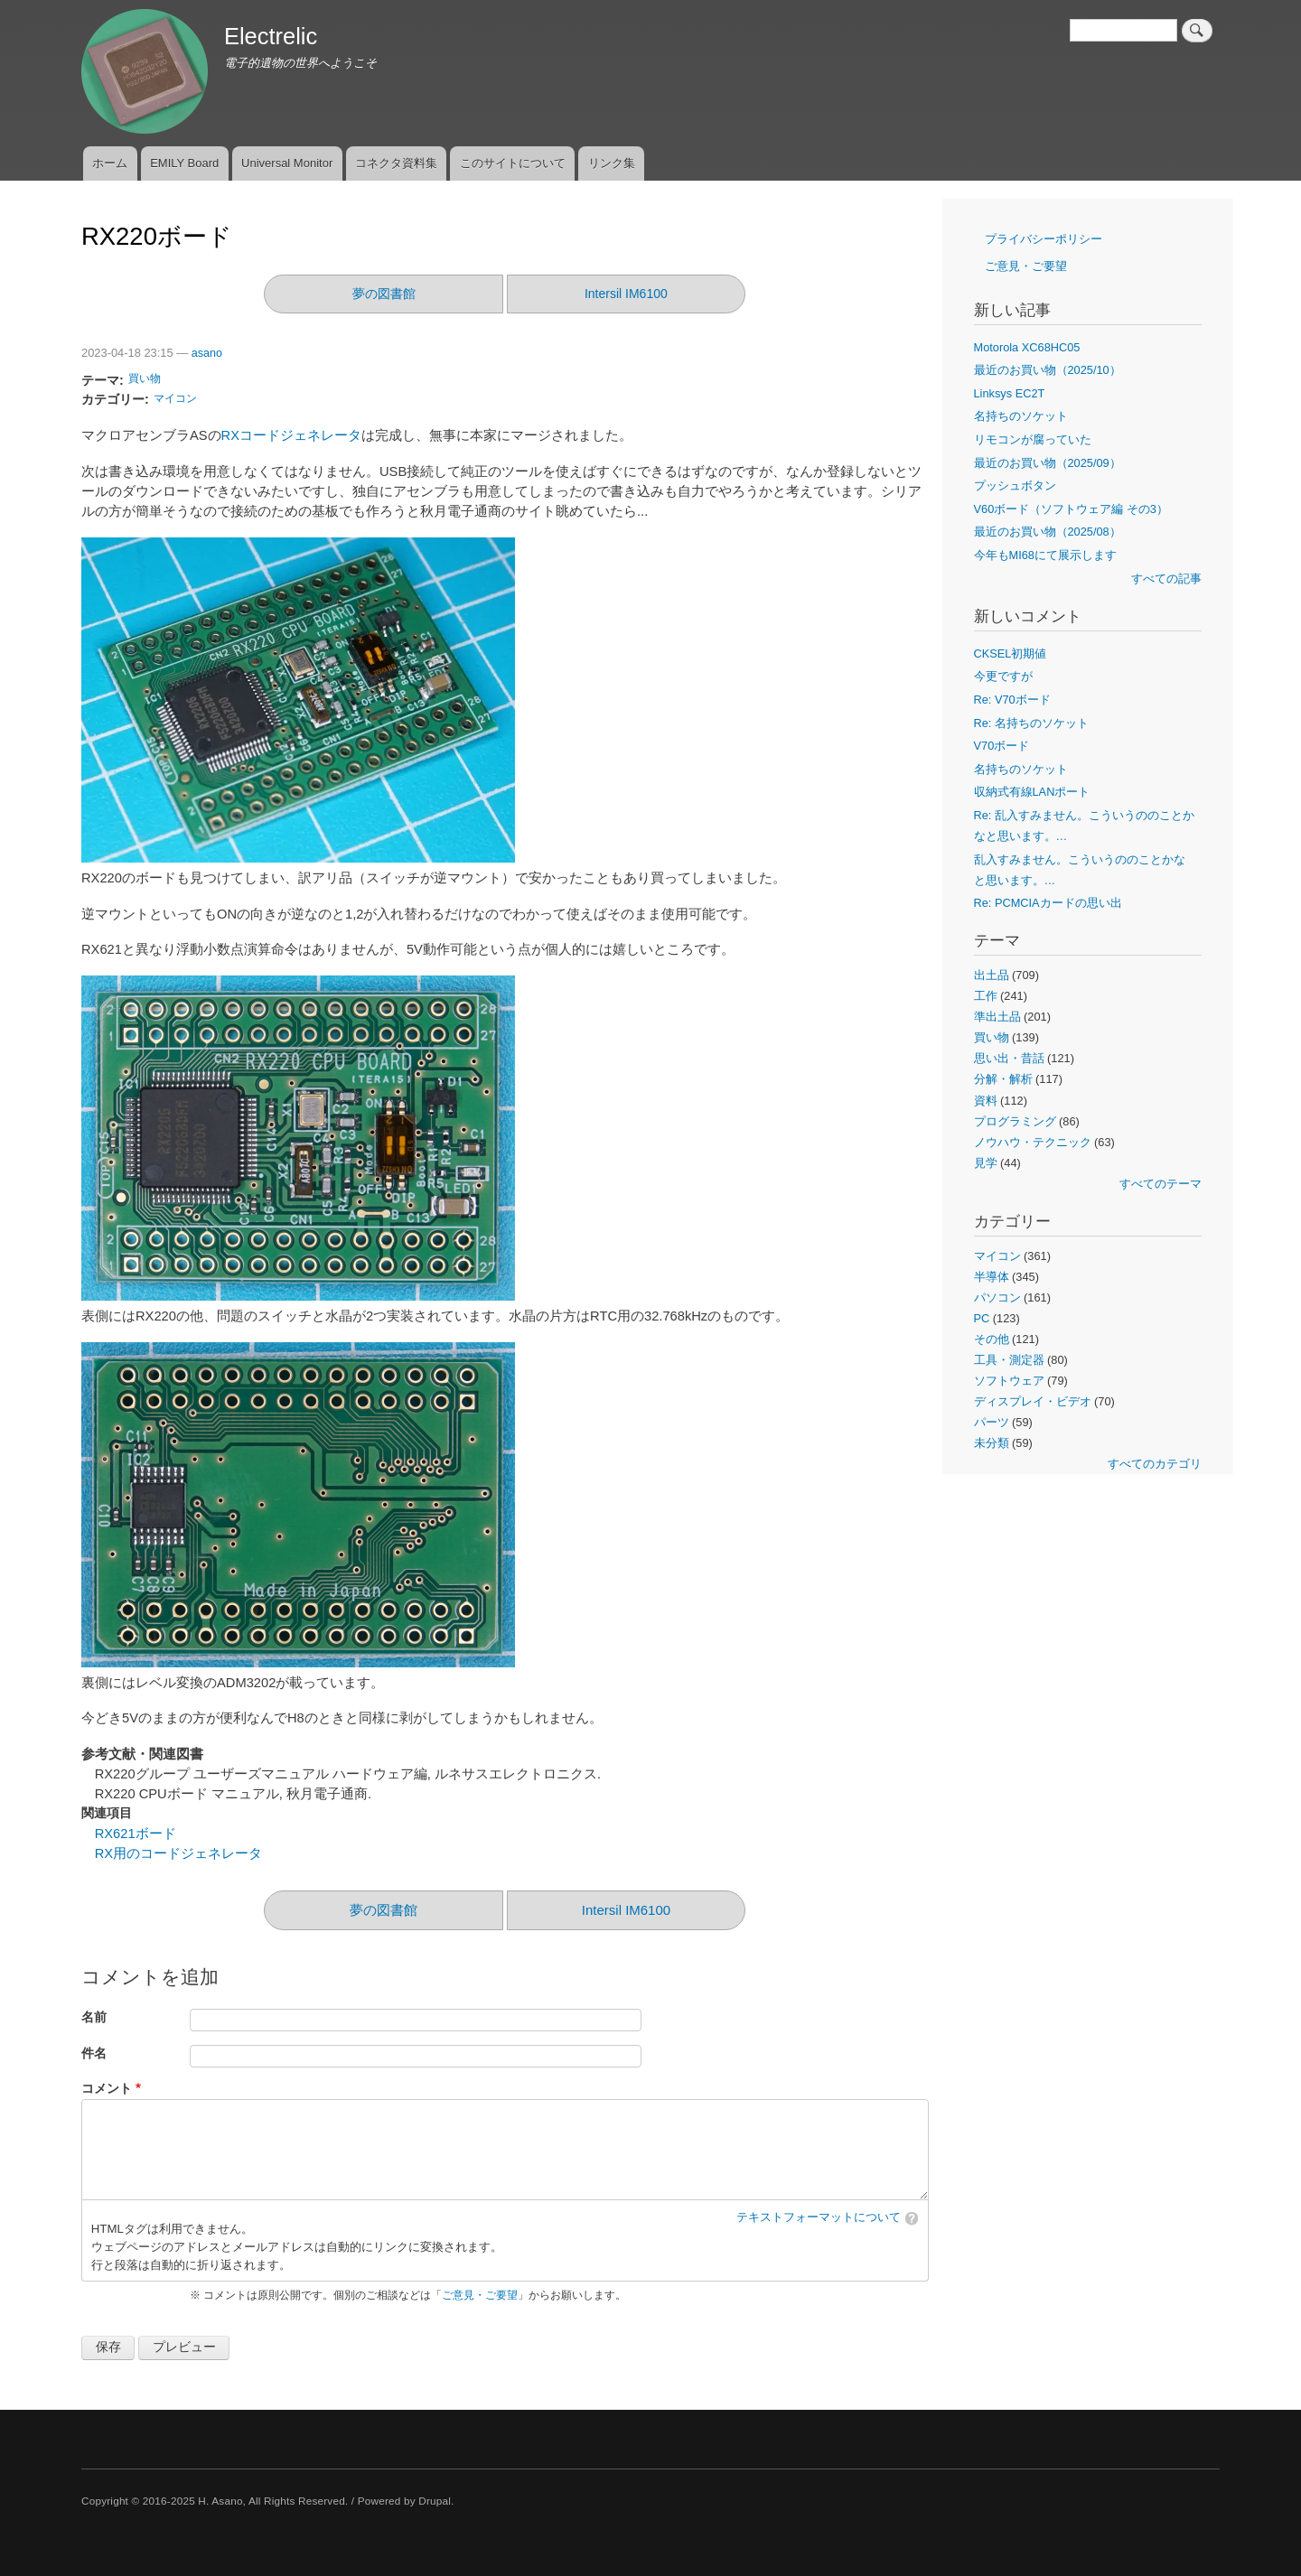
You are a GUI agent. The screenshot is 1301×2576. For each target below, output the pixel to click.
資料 (985, 1100)
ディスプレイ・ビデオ (1032, 1401)
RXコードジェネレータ (291, 435)
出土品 (991, 975)
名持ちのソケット (1021, 416)
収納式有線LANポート (1032, 791)
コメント (106, 2088)
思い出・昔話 (1009, 1058)
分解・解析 (1003, 1079)
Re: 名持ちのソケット (1031, 723)
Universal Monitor (286, 163)
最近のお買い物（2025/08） (1047, 531)
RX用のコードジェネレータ (178, 1853)
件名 (94, 2053)
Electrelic (270, 36)
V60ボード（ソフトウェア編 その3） (1071, 509)
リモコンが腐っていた (1032, 439)
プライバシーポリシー (1043, 239)
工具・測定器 (1009, 1360)
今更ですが (1003, 676)
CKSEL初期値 (1010, 653)
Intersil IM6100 (626, 293)
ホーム (109, 163)
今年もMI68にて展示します (1045, 555)
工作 (985, 996)
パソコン (997, 1297)
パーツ (991, 1422)
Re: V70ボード (1012, 699)
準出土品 (997, 1016)
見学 (985, 1163)
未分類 (991, 1443)
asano (207, 353)
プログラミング (1015, 1121)
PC (982, 1318)
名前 (94, 2017)
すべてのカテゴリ (1155, 1463)
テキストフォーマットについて (818, 2217)
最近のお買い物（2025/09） (1047, 463)
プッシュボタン (1015, 485)
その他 (991, 1339)
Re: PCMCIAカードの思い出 (1048, 903)
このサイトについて (513, 163)
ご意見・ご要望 (480, 2295)
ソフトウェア (1009, 1380)
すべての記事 (1166, 578)
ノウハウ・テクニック (1032, 1142)
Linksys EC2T (1009, 393)
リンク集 (611, 163)
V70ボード (1002, 745)
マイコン (175, 398)
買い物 (144, 378)
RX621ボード (135, 1833)
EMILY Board (184, 163)
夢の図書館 (384, 293)
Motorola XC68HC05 (1027, 347)
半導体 (991, 1276)
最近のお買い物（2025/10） (1047, 370)
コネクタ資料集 (396, 163)
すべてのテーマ (1160, 1183)
